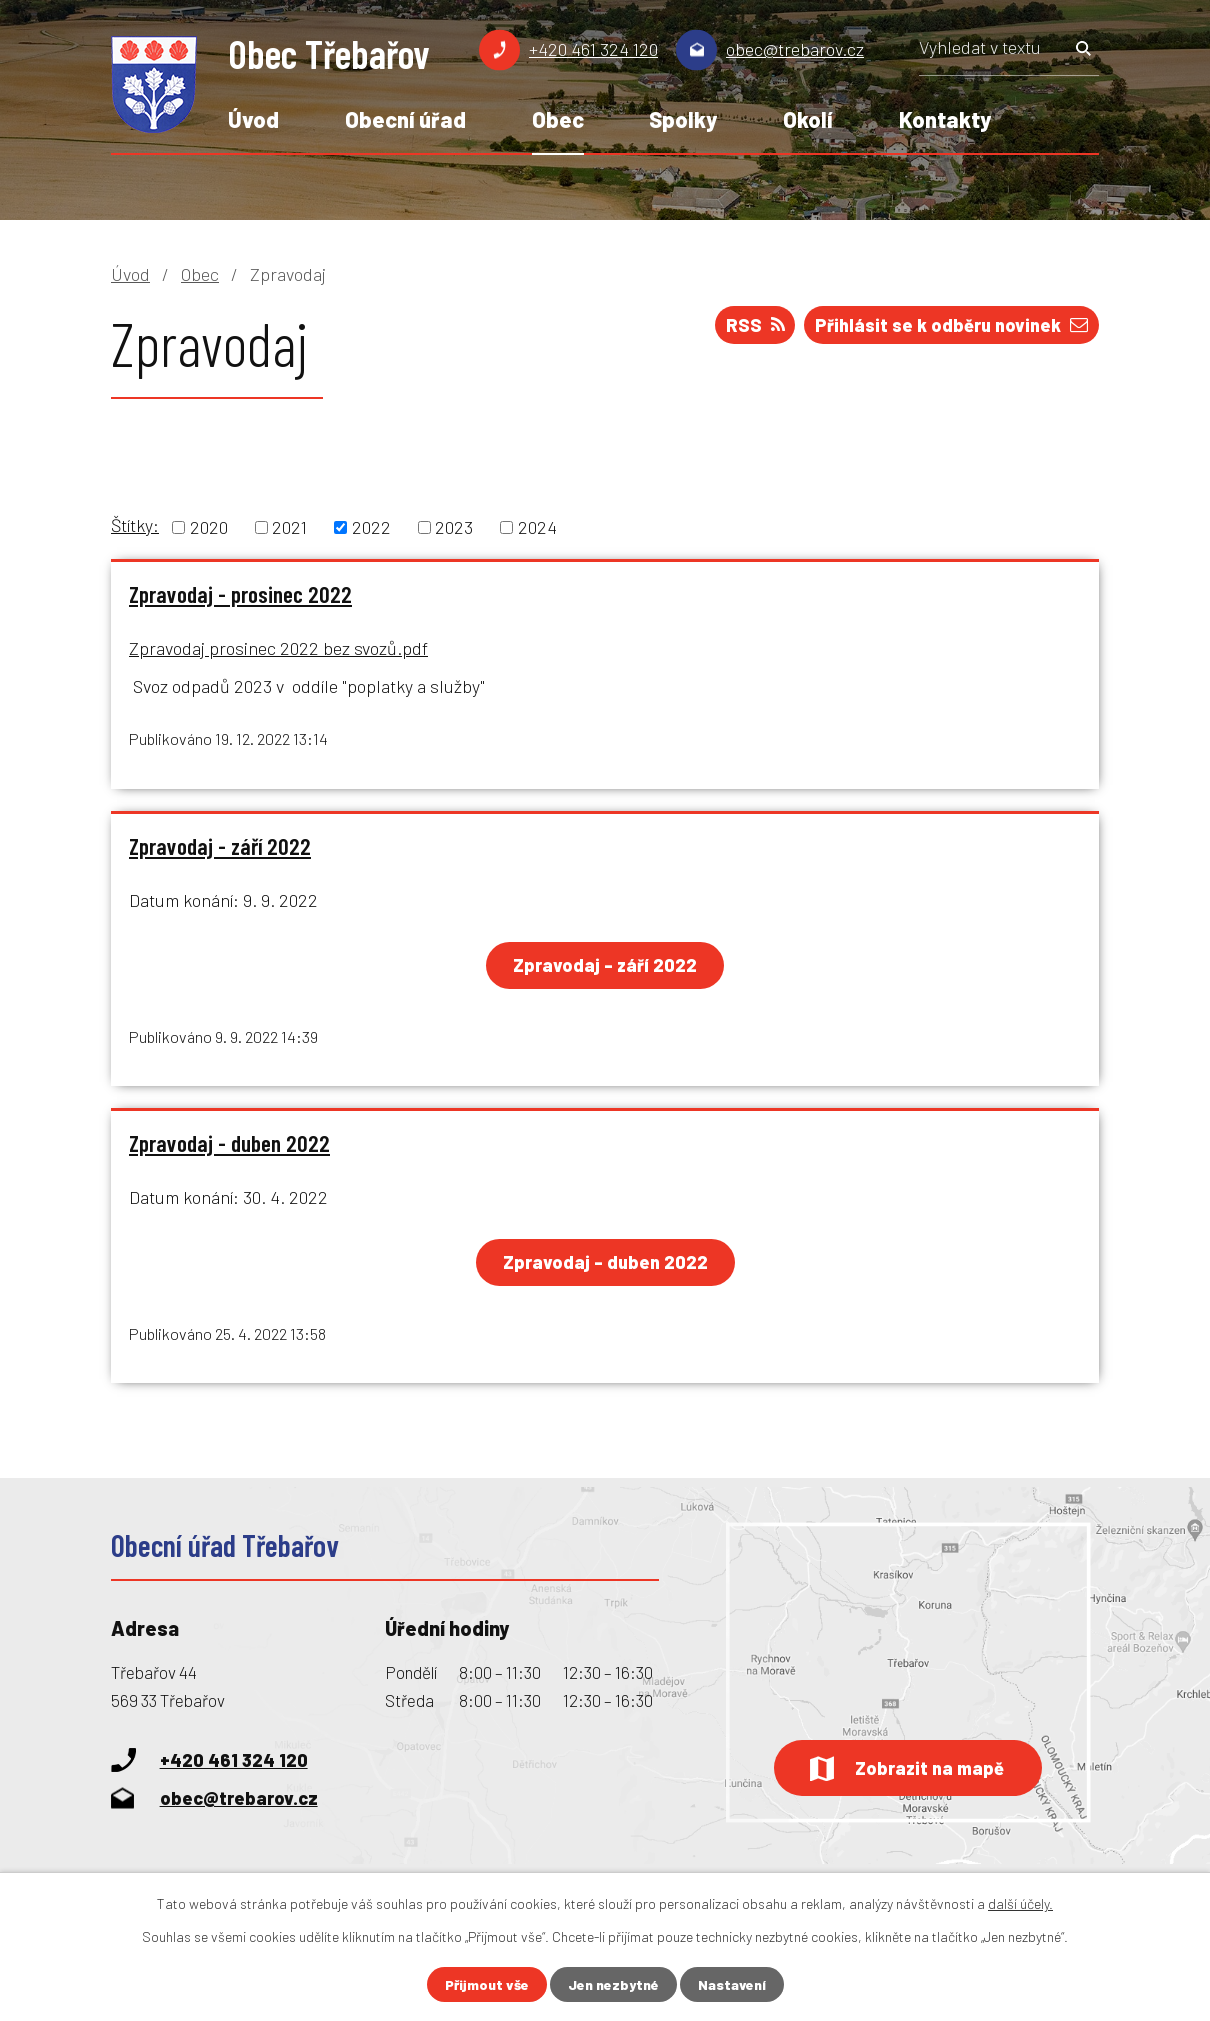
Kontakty (945, 119)
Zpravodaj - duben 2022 (229, 1144)
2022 (371, 527)
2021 (289, 527)
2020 (209, 527)
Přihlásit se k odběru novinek (951, 325)
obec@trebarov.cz (795, 49)
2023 (454, 527)
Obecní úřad (405, 119)
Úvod (253, 119)
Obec (558, 119)
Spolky (683, 119)
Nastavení (732, 1984)
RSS (755, 325)
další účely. (1020, 1903)
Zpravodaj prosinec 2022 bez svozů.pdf (278, 648)
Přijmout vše (487, 1984)
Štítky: (135, 525)
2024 (537, 527)
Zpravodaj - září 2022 (220, 846)
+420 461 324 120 (593, 49)
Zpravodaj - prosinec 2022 (240, 594)
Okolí (808, 119)
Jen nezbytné (613, 1984)
